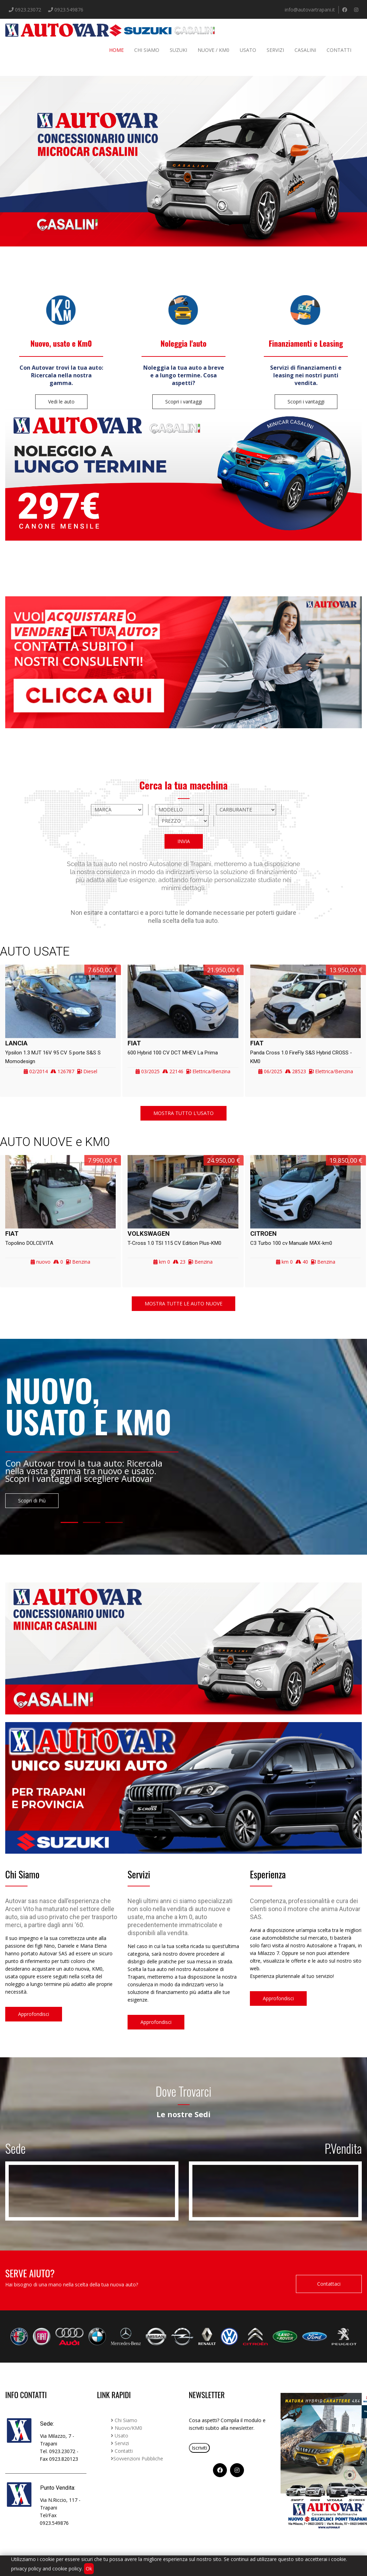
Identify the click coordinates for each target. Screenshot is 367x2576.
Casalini (305, 50)
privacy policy (26, 2568)
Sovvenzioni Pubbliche (137, 2458)
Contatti (339, 50)
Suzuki (178, 50)
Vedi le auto (61, 401)
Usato (248, 50)
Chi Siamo (124, 2420)
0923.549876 (68, 9)
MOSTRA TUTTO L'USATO (183, 1113)
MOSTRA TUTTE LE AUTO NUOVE (183, 1303)
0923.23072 (27, 9)
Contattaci (329, 2283)
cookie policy (67, 2568)
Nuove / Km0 (213, 50)
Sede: (47, 2423)
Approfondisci (33, 2014)
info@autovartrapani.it (310, 9)
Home (116, 50)
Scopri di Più (32, 1500)
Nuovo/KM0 (126, 2428)
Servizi (275, 50)
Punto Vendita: (57, 2487)
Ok (89, 2568)
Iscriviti (199, 2447)
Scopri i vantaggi (183, 401)
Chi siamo (146, 50)
